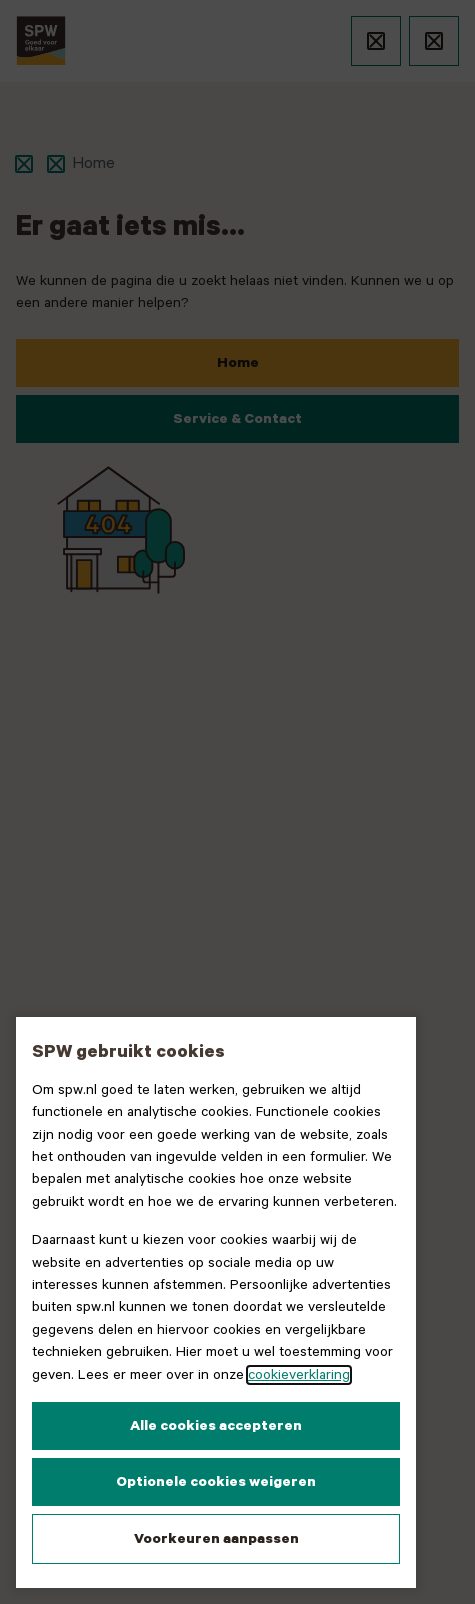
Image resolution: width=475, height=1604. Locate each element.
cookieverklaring (299, 1375)
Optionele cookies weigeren (216, 1482)
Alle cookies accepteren (216, 1426)
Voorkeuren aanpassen (216, 1539)
